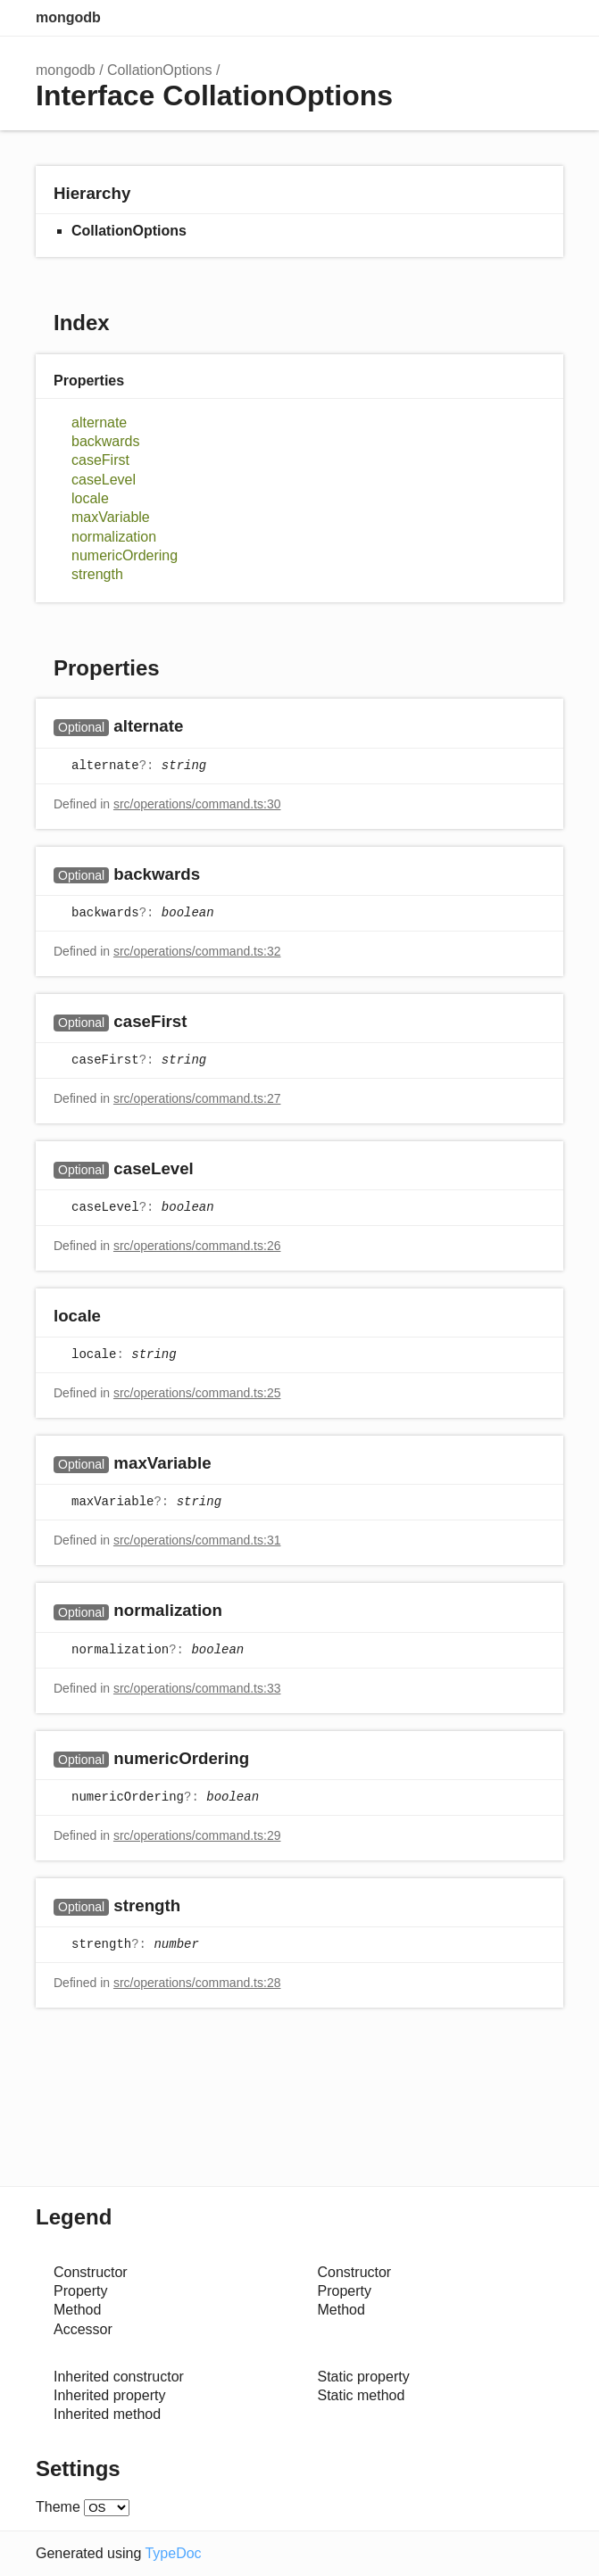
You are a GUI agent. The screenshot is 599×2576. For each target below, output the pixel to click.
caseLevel (103, 479)
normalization (113, 536)
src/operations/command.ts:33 (197, 1688)
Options (510, 18)
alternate (99, 422)
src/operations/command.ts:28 (197, 1982)
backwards (105, 441)
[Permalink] (200, 727)
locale (90, 498)
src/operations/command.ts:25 (197, 1393)
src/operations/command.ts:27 (197, 1098)
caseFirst (100, 460)
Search (474, 18)
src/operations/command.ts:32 (197, 951)
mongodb (68, 17)
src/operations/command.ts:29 (197, 1835)
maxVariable (110, 517)
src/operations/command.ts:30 (197, 804)
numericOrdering (124, 555)
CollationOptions (159, 70)
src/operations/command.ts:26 (197, 1245)
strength (97, 574)
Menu (545, 18)
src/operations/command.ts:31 (197, 1540)
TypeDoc (173, 2553)
